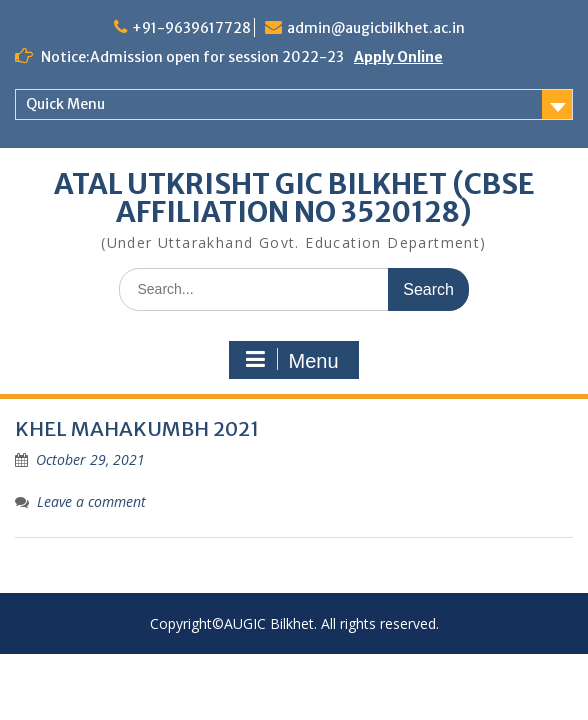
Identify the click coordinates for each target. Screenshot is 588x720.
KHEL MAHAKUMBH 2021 (137, 428)
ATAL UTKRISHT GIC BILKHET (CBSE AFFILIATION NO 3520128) (294, 198)
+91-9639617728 (191, 28)
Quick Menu (65, 104)
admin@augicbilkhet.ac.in (376, 28)
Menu (291, 360)
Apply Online (398, 57)
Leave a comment (91, 501)
